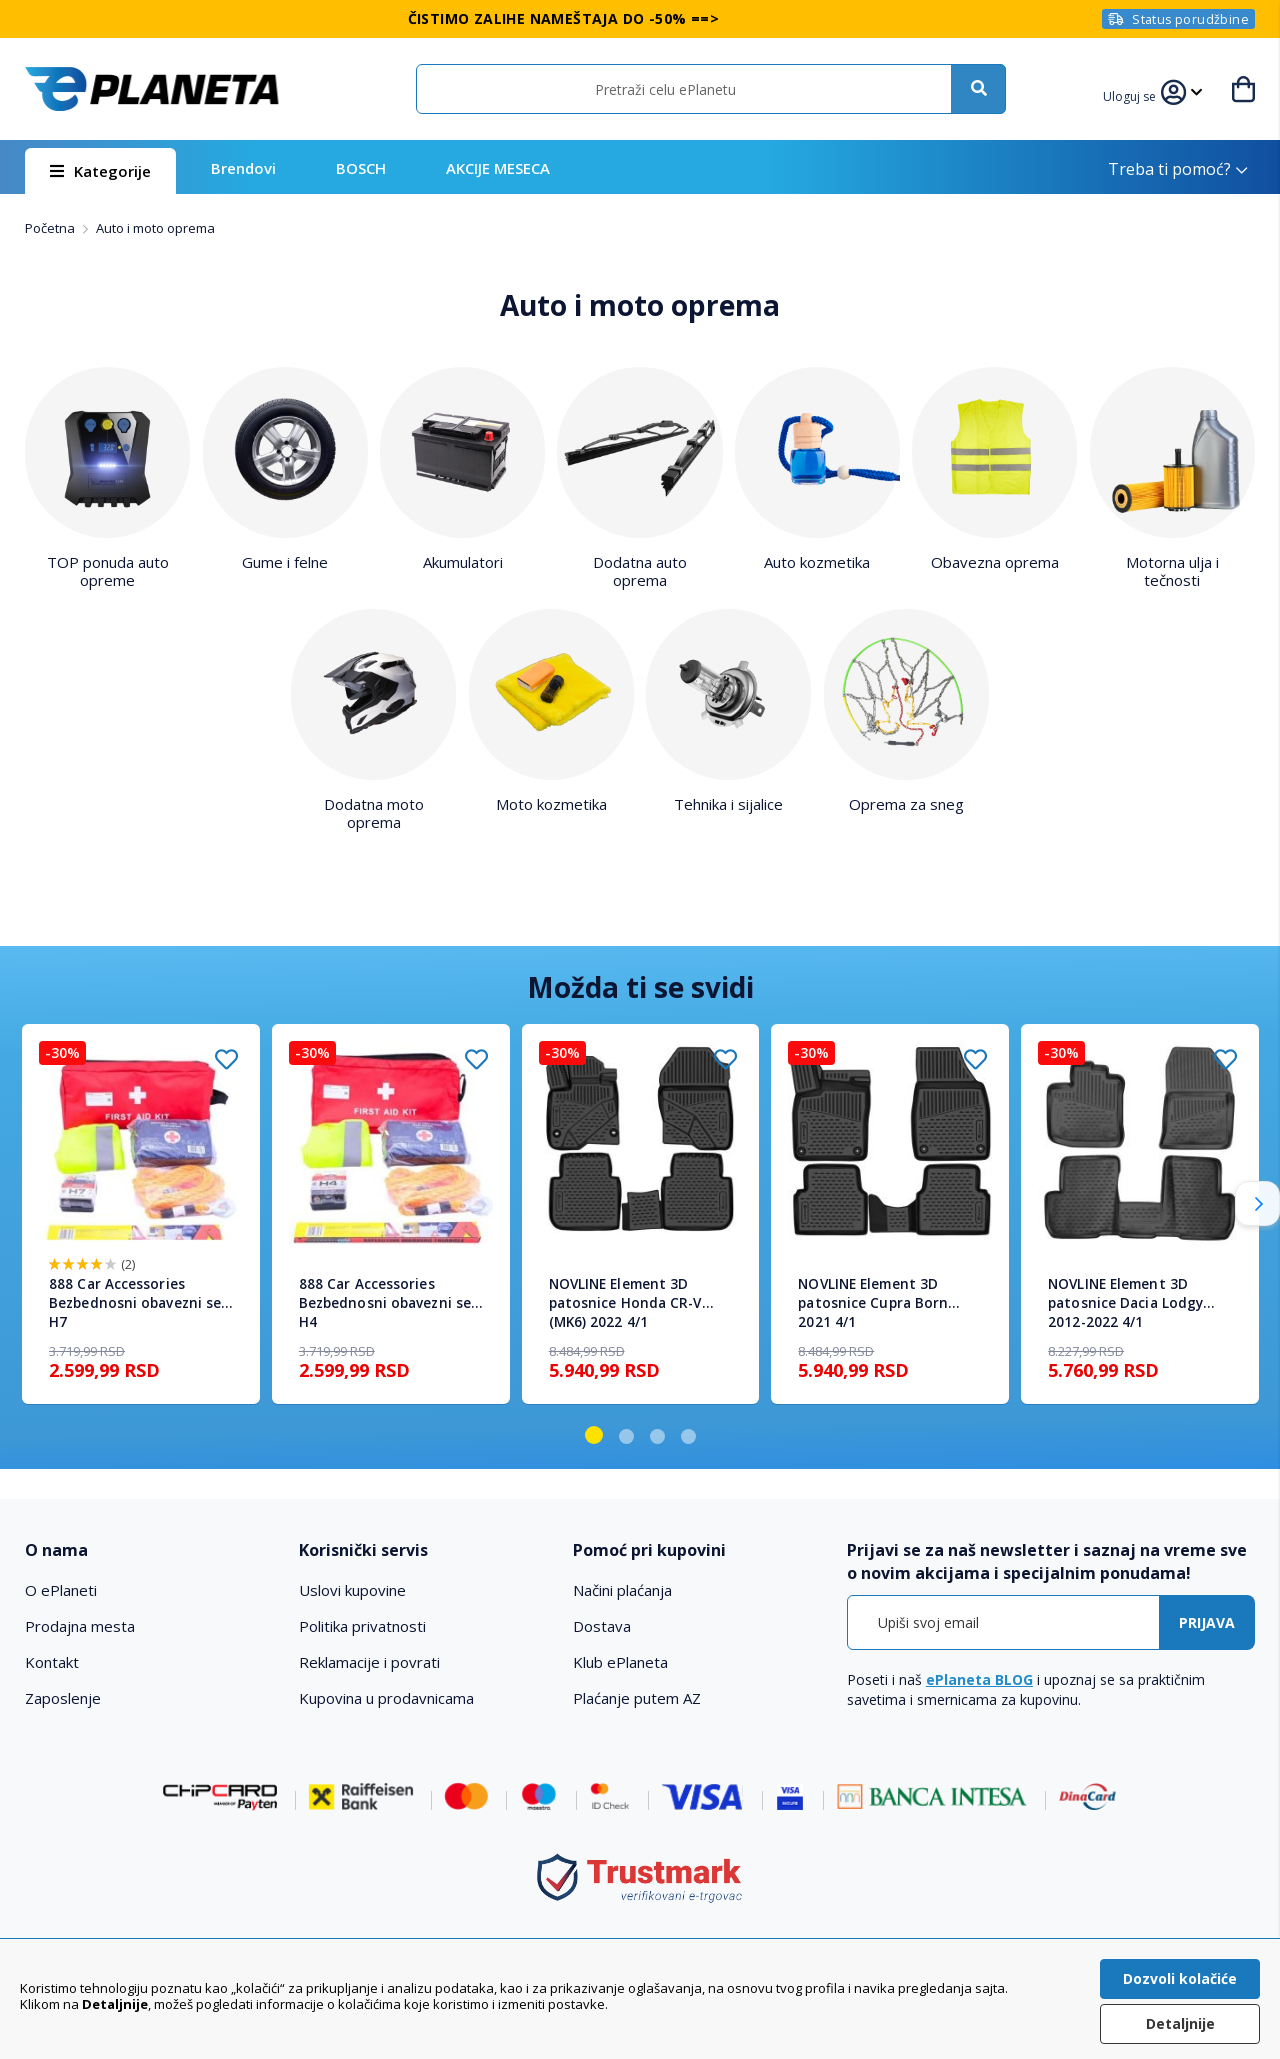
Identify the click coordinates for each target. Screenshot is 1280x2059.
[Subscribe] (1207, 1622)
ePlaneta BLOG (979, 1679)
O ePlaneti (61, 1590)
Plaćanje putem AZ (637, 1698)
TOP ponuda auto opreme (108, 571)
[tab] (149, 1550)
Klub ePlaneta (620, 1662)
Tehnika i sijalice (728, 804)
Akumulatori (463, 562)
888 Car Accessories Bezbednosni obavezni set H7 (138, 1303)
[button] (1132, 94)
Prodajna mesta (80, 1626)
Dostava (602, 1626)
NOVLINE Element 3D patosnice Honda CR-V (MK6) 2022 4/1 (625, 1303)
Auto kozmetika (817, 562)
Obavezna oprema (995, 562)
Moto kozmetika (551, 804)
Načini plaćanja (622, 1590)
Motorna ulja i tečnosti (1172, 571)
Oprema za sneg (906, 804)
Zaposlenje (63, 1698)
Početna (51, 228)
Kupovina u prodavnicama (386, 1698)
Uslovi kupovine (352, 1590)
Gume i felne (285, 562)
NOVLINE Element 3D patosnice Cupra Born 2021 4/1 (873, 1303)
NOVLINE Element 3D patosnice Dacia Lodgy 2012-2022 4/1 (1125, 1303)
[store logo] (152, 89)
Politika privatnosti (362, 1626)
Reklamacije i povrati (369, 1662)
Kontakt (52, 1662)
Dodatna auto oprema (640, 571)
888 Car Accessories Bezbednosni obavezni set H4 (388, 1303)
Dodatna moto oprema (374, 813)
